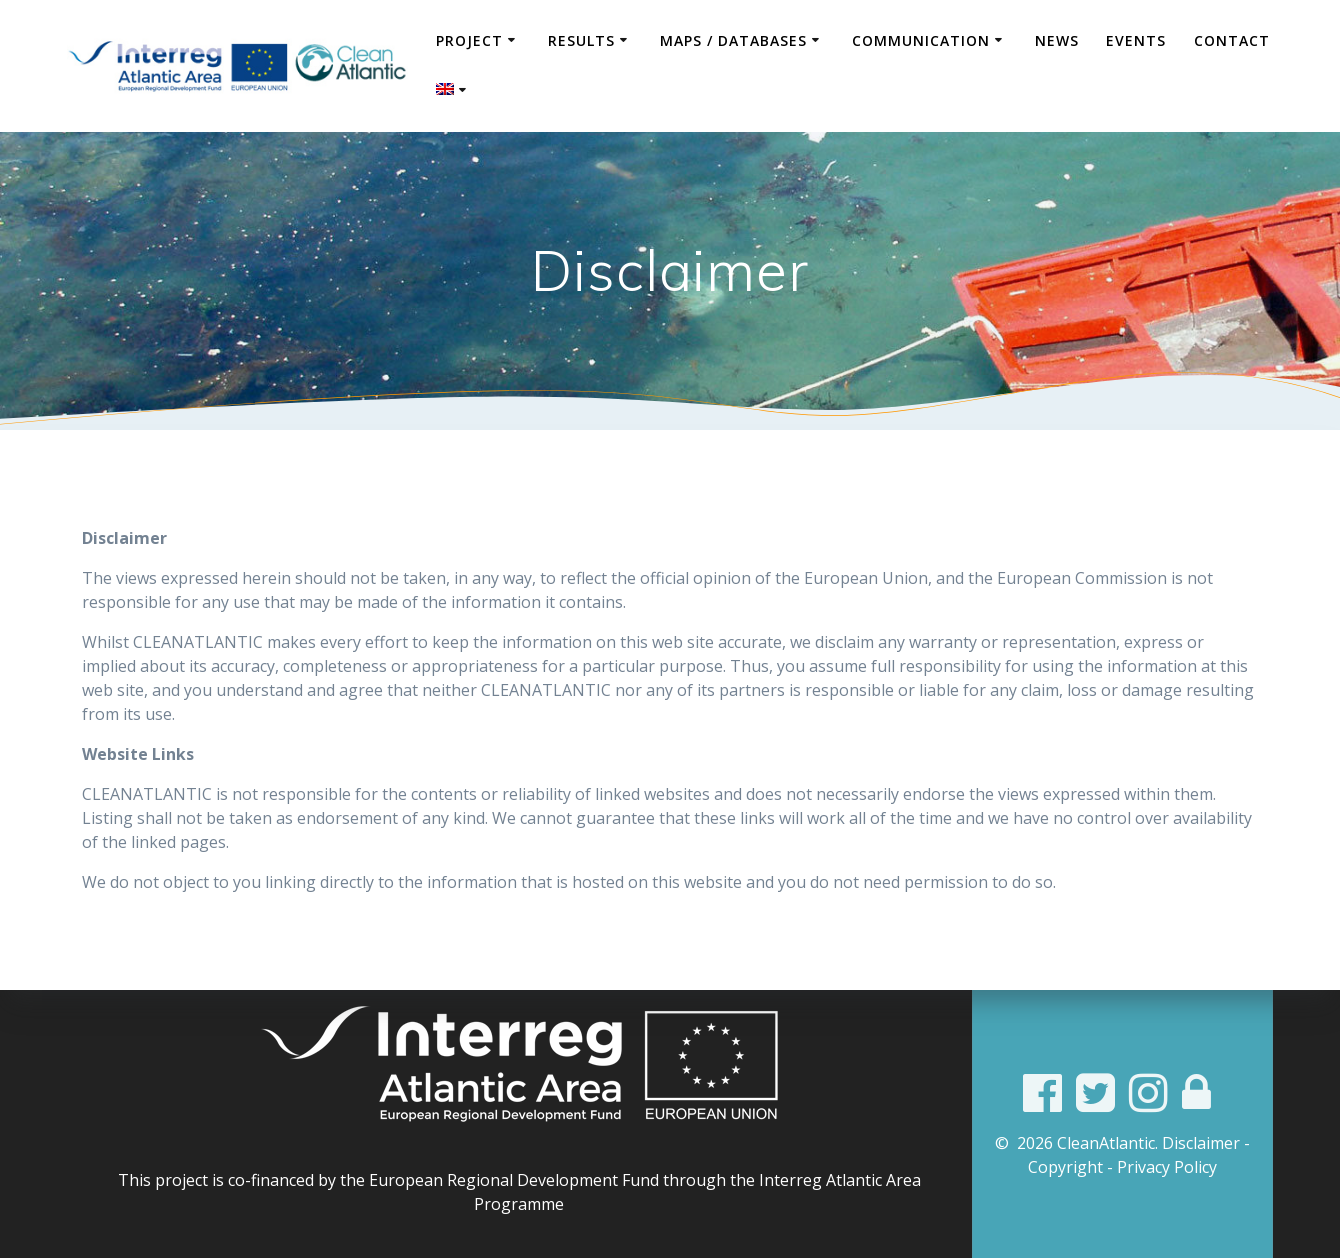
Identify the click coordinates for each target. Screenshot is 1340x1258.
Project (469, 40)
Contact (1232, 40)
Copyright (1065, 1167)
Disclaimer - (1206, 1143)
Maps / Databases (733, 40)
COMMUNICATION (921, 40)
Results (581, 40)
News (1057, 40)
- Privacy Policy (1162, 1167)
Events (1136, 40)
